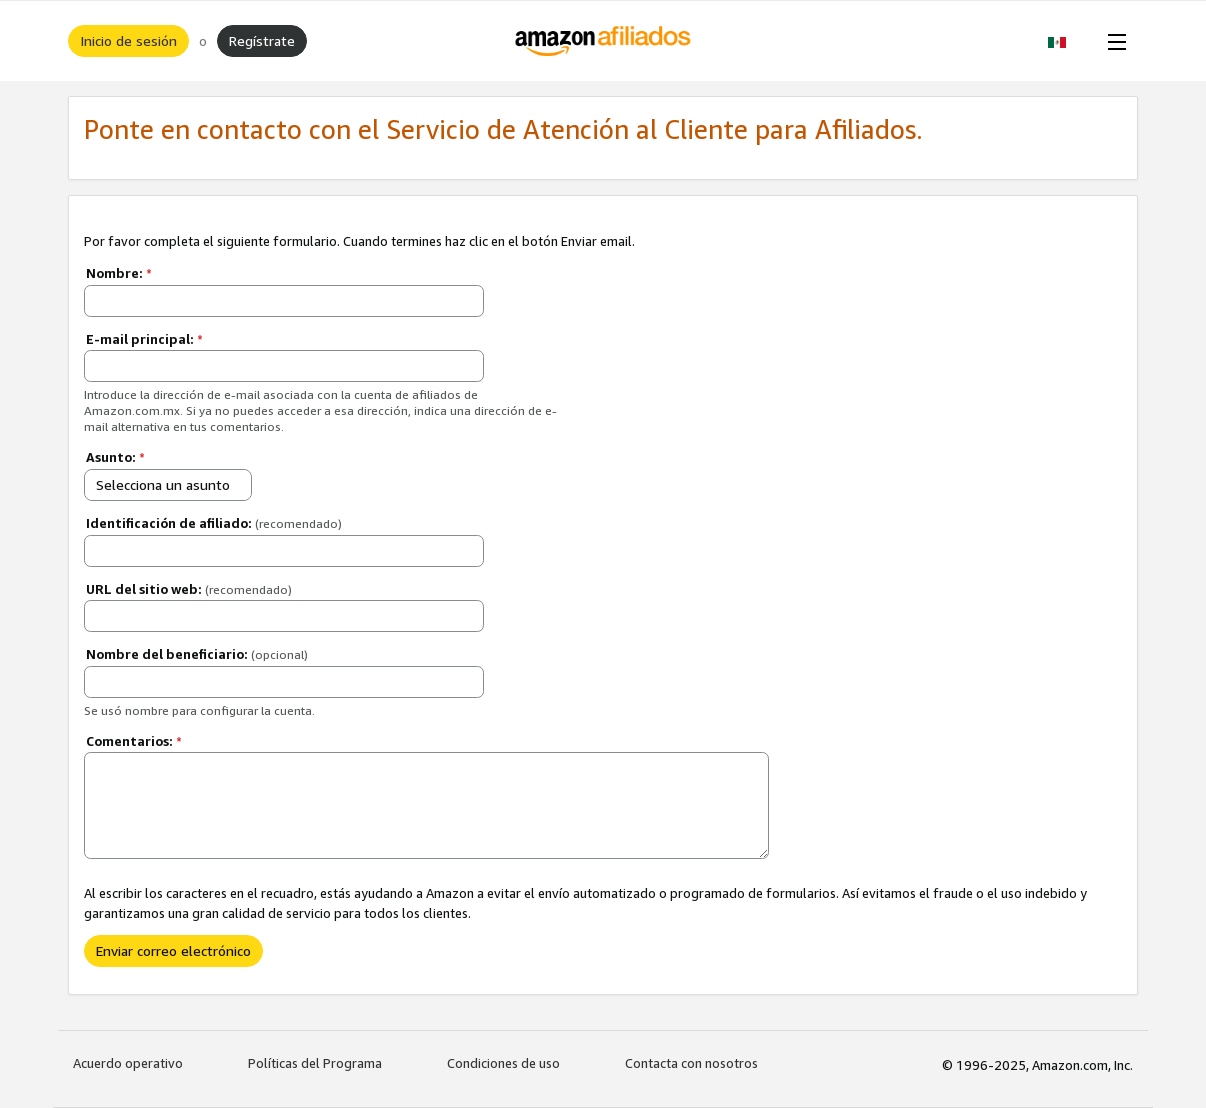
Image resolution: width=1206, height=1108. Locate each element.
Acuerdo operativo (128, 1063)
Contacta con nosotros (691, 1063)
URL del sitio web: (189, 589)
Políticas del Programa (315, 1063)
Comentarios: (134, 741)
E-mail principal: (144, 339)
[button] (1067, 41)
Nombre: (119, 273)
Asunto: (115, 457)
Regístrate (262, 40)
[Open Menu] (1113, 41)
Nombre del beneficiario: (197, 654)
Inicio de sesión (128, 40)
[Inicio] (603, 41)
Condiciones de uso (503, 1063)
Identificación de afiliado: (214, 523)
